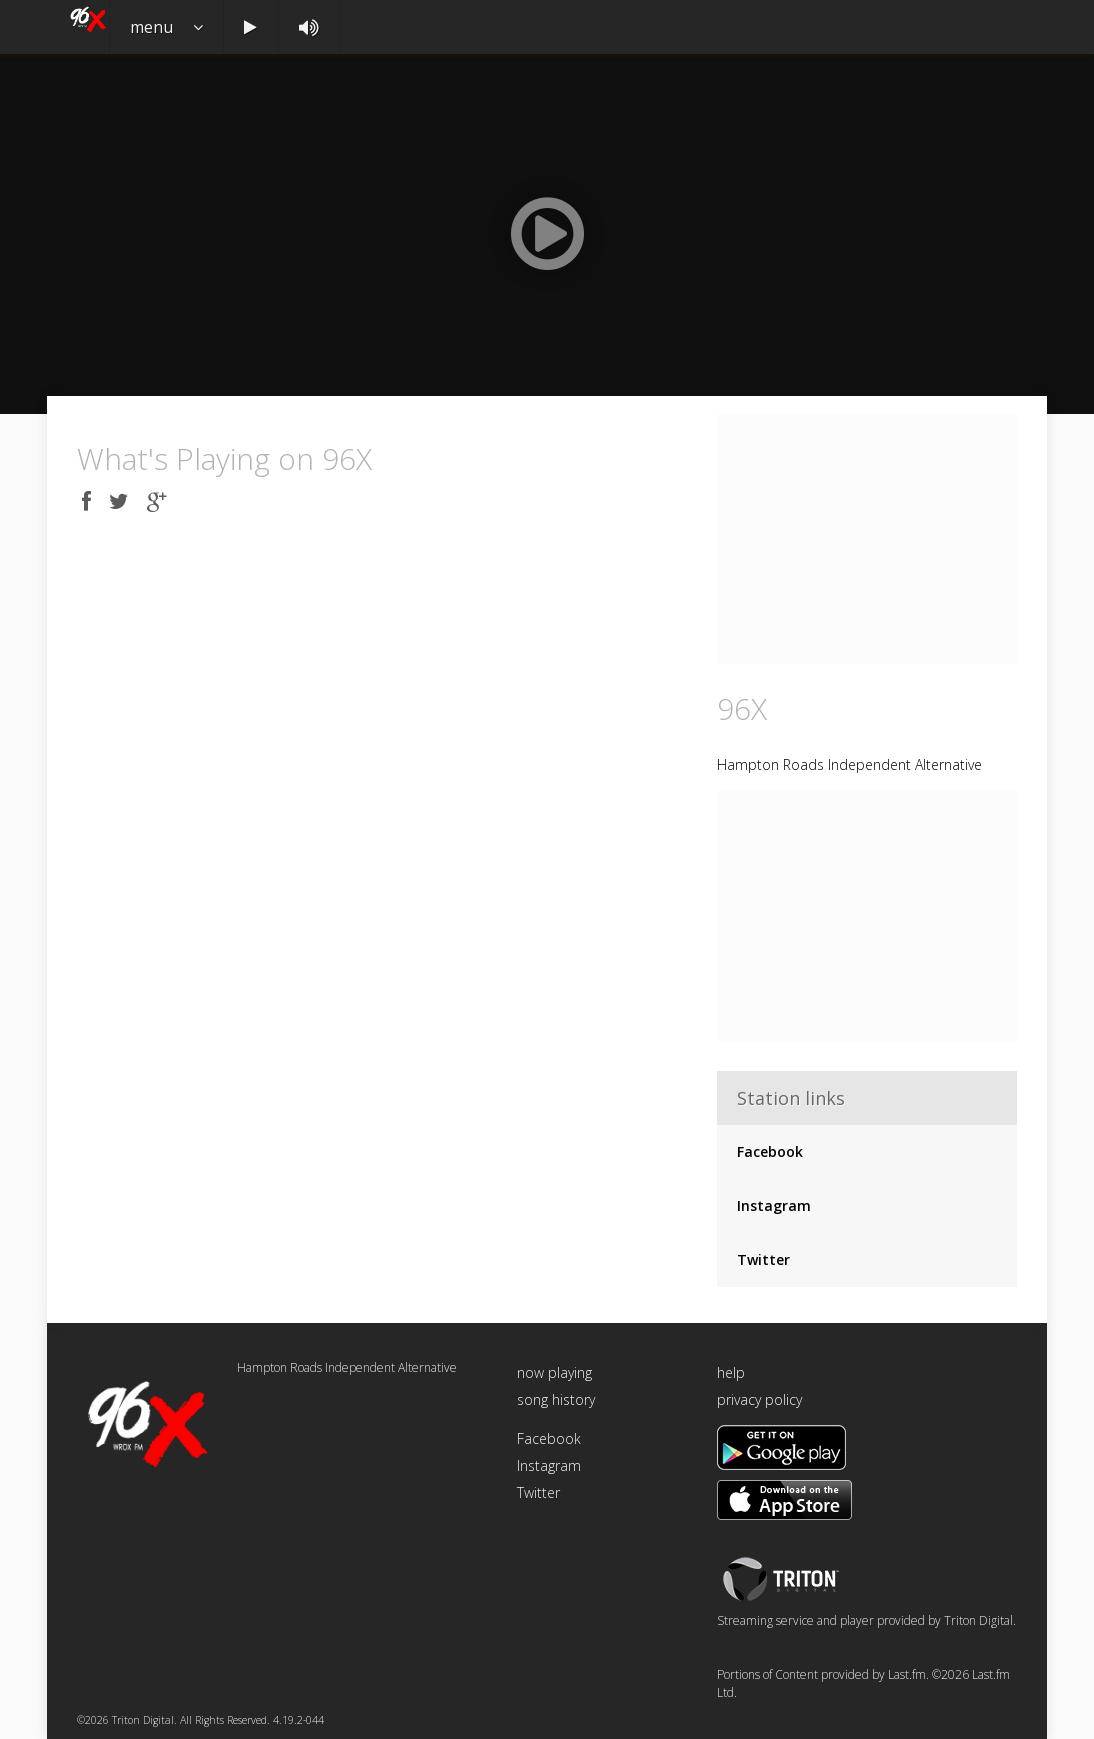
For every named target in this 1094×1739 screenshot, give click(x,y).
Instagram (774, 1205)
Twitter (763, 1259)
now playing (554, 1372)
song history (556, 1399)
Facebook (770, 1151)
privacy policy (759, 1399)
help (731, 1372)
